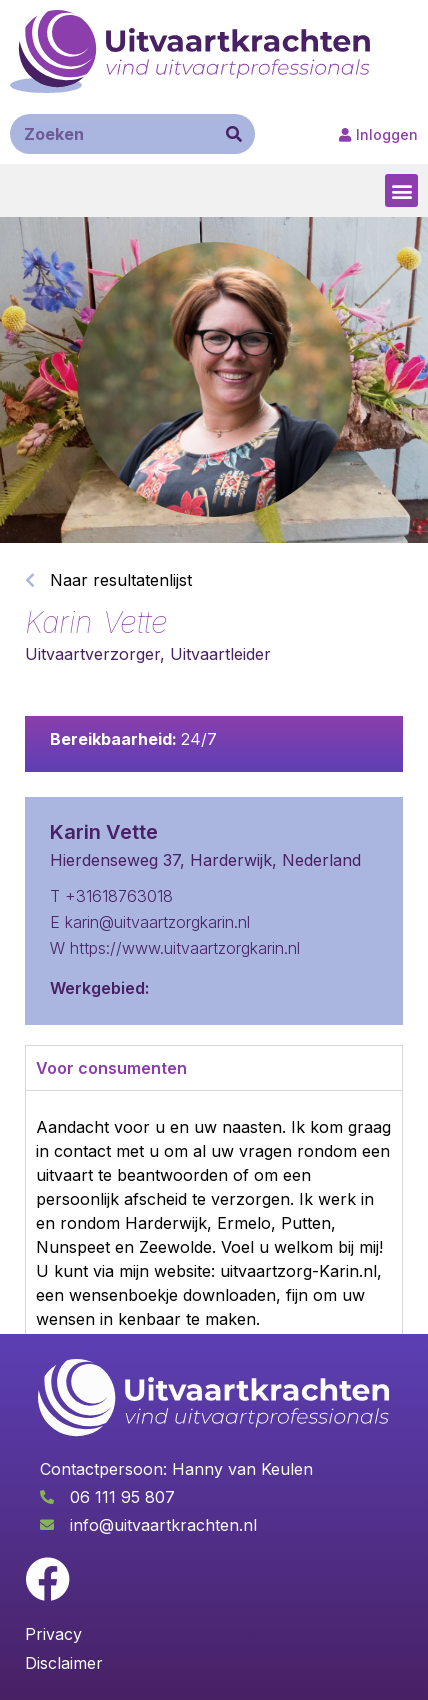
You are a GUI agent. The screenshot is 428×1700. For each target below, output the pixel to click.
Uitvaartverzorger (92, 654)
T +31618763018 (111, 896)
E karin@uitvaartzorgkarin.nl (150, 922)
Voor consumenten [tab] (111, 1068)
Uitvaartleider (220, 654)
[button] (401, 190)
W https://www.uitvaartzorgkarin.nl (175, 948)
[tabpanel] (214, 1271)
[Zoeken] (234, 134)
